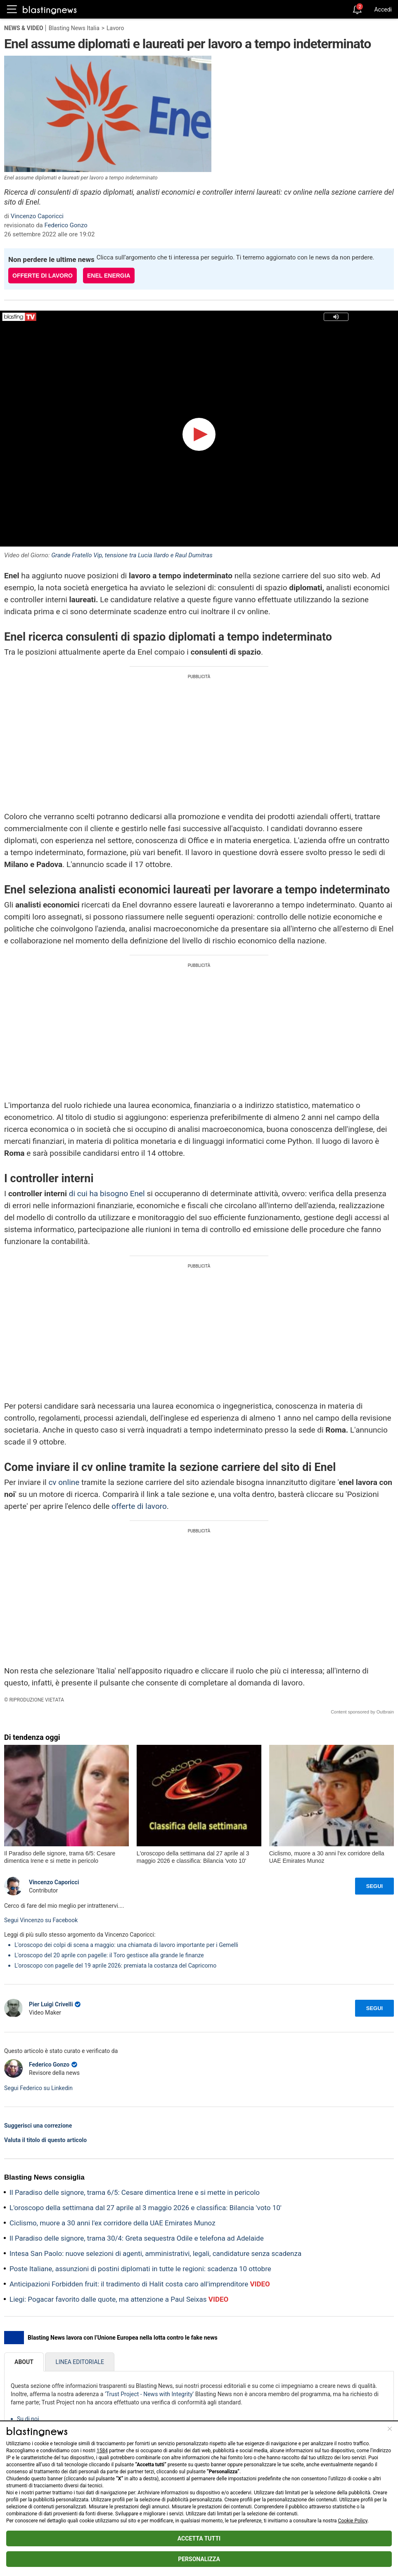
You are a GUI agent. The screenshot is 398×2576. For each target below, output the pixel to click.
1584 (102, 2450)
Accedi (383, 9)
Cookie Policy (352, 2521)
